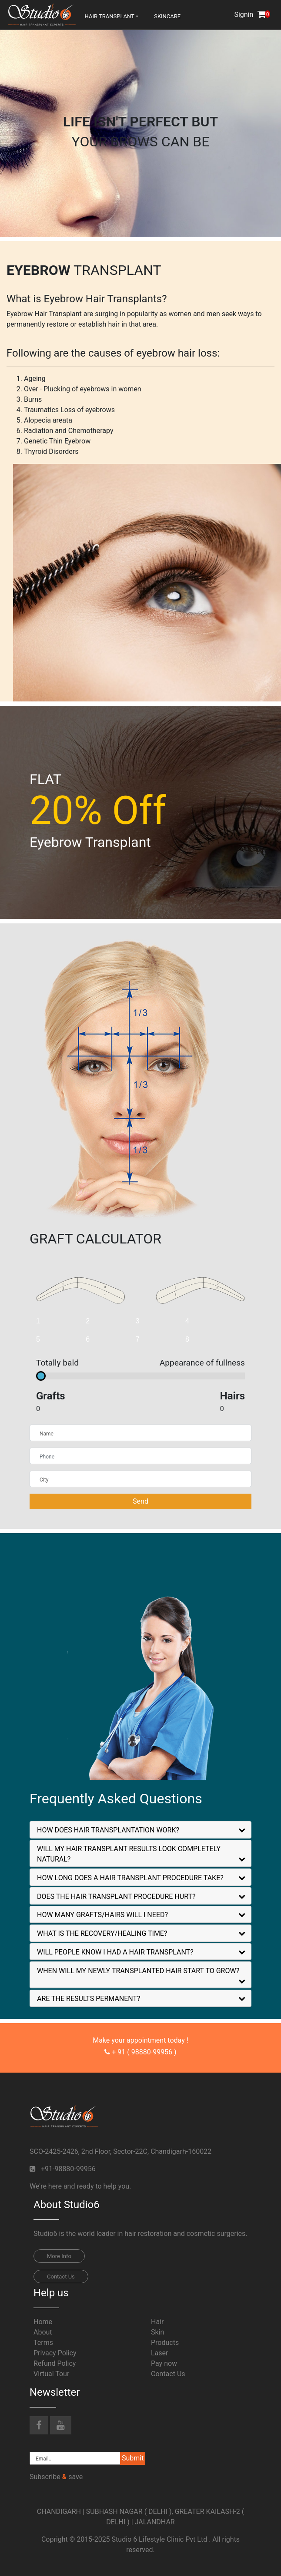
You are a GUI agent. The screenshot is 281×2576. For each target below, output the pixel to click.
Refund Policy (54, 2363)
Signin (243, 14)
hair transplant (109, 16)
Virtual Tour (51, 2374)
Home (42, 2322)
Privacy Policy (55, 2353)
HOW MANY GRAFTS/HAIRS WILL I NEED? (102, 1915)
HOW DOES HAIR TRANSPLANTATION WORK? (108, 1830)
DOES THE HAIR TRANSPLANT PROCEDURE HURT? (116, 1896)
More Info (59, 2256)
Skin (157, 2332)
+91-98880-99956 (68, 2169)
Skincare (167, 16)
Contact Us (61, 2276)
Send (140, 1501)
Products (165, 2342)
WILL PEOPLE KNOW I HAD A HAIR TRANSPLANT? (115, 1952)
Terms (43, 2342)
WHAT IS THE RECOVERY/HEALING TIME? (102, 1933)
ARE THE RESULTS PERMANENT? (88, 1998)
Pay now (164, 2363)
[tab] (140, 1830)
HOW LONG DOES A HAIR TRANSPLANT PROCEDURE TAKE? (130, 1878)
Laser (159, 2353)
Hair (157, 2322)
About (42, 2332)
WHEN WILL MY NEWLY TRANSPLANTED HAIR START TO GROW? (138, 1971)
